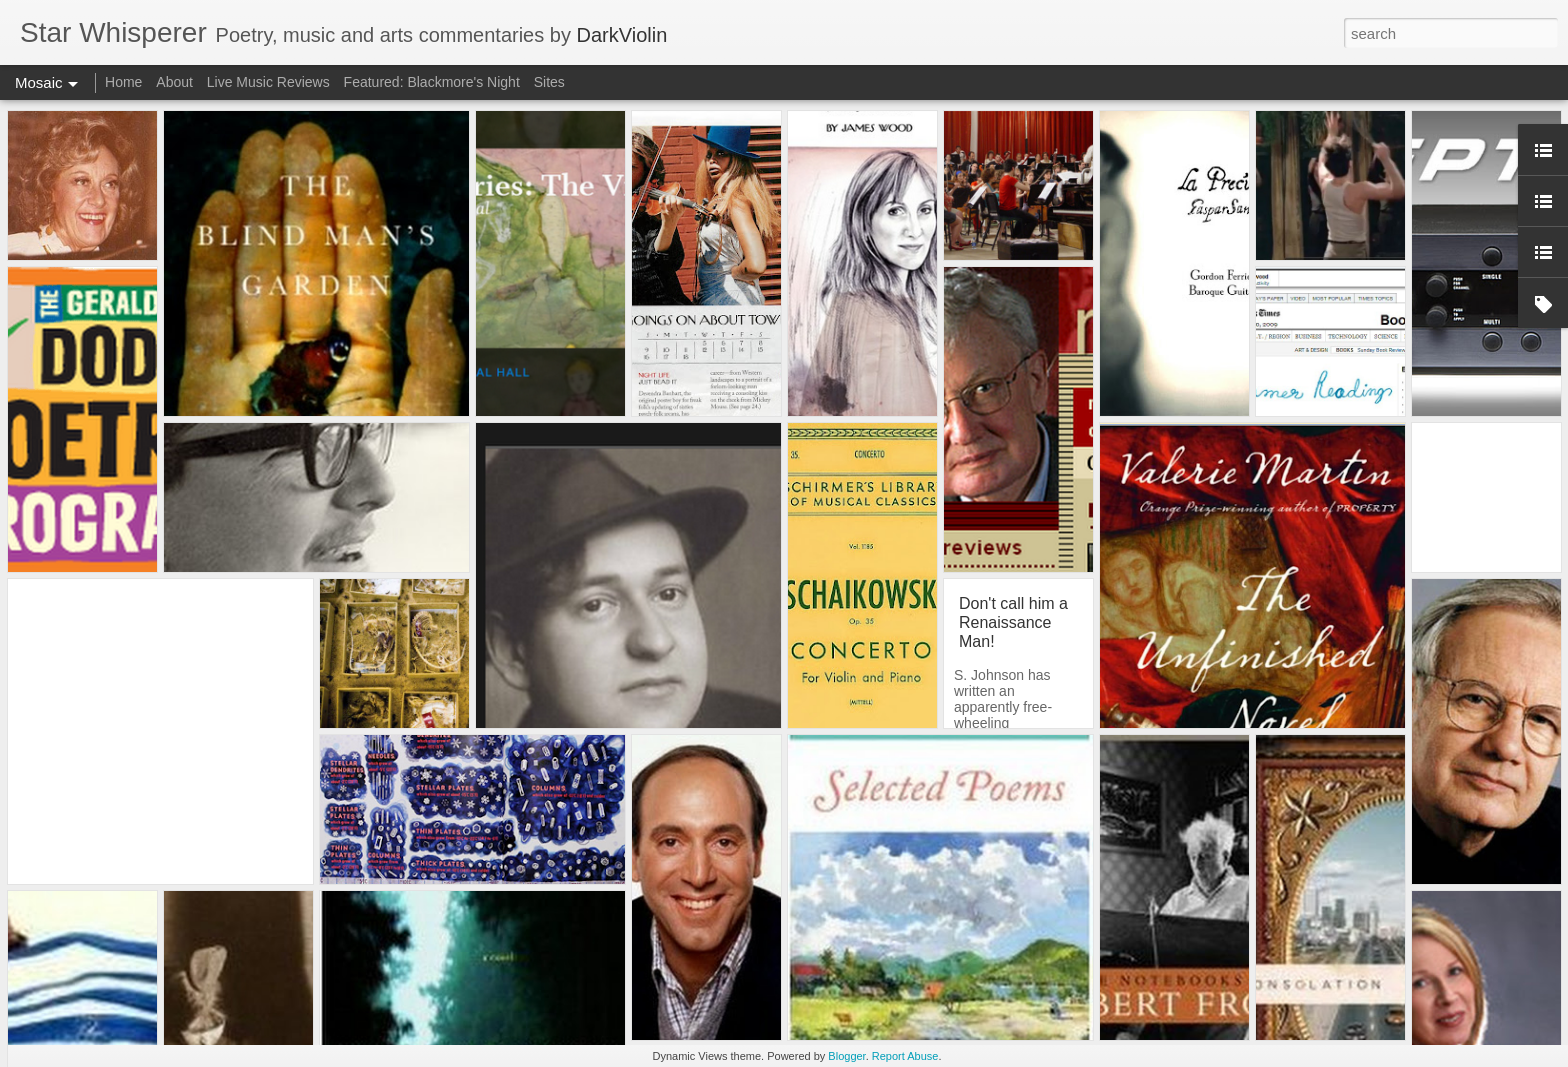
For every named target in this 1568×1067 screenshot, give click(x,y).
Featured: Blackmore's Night (432, 82)
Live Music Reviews (268, 82)
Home (123, 82)
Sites (549, 82)
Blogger (846, 1056)
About (174, 82)
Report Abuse (905, 1056)
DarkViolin (621, 35)
